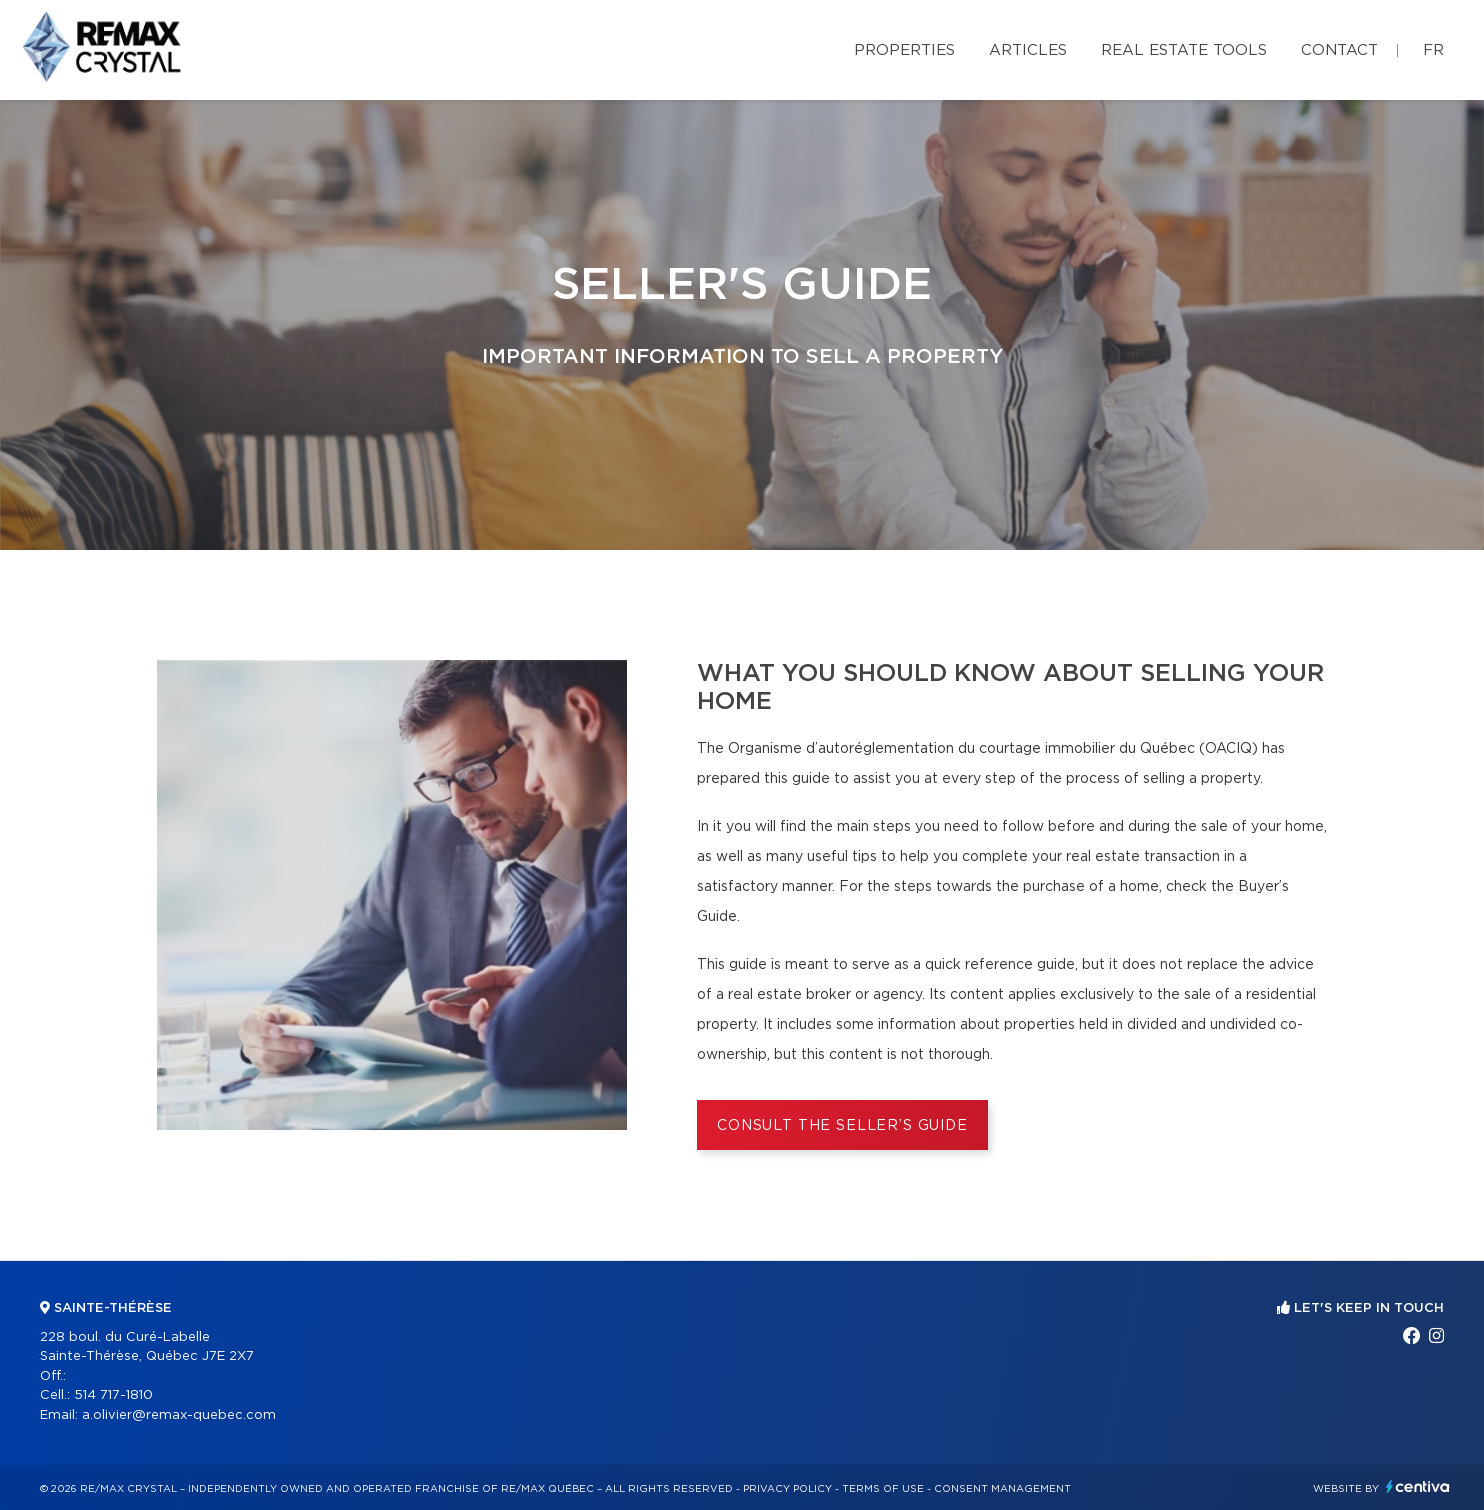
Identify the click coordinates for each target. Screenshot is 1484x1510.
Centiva (1418, 1486)
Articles (1028, 50)
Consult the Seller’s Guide (842, 1126)
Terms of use (883, 1489)
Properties (904, 50)
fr (1433, 50)
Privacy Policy (787, 1489)
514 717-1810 (113, 1395)
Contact (1339, 50)
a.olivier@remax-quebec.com (179, 1415)
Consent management (1002, 1489)
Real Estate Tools (1184, 50)
